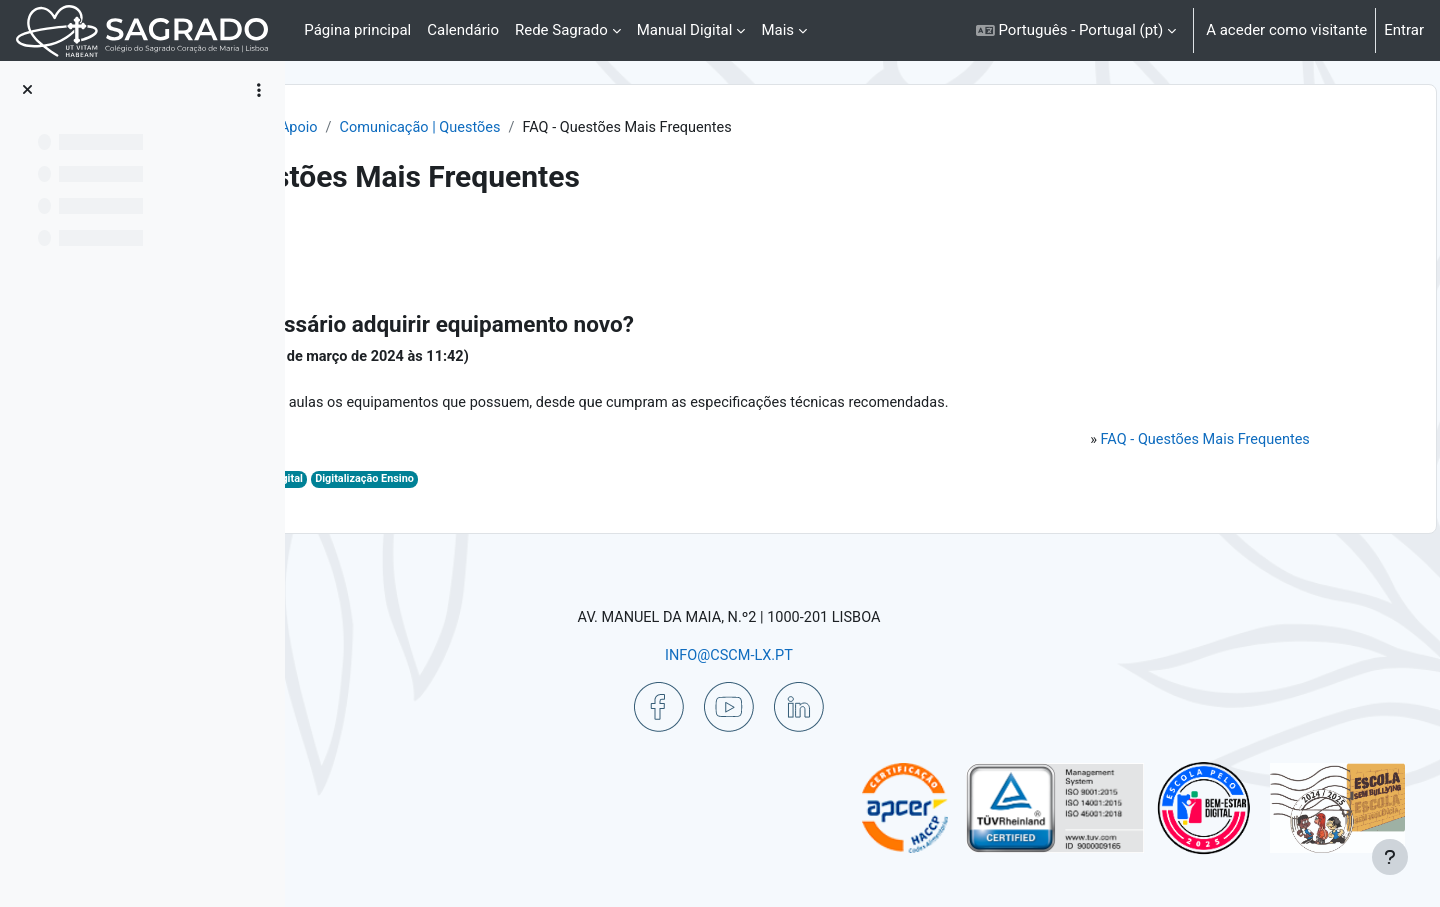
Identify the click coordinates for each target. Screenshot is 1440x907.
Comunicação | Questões (700, 128)
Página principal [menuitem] (357, 30)
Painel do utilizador (420, 128)
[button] (1076, 30)
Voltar (358, 245)
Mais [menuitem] (777, 30)
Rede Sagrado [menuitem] (561, 30)
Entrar (1404, 30)
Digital (566, 484)
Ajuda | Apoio (551, 128)
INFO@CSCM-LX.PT (846, 654)
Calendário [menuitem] (463, 30)
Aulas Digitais (503, 484)
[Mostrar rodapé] (1390, 857)
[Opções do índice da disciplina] (259, 90)
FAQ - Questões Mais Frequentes (1180, 444)
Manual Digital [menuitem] (685, 30)
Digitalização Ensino (647, 484)
